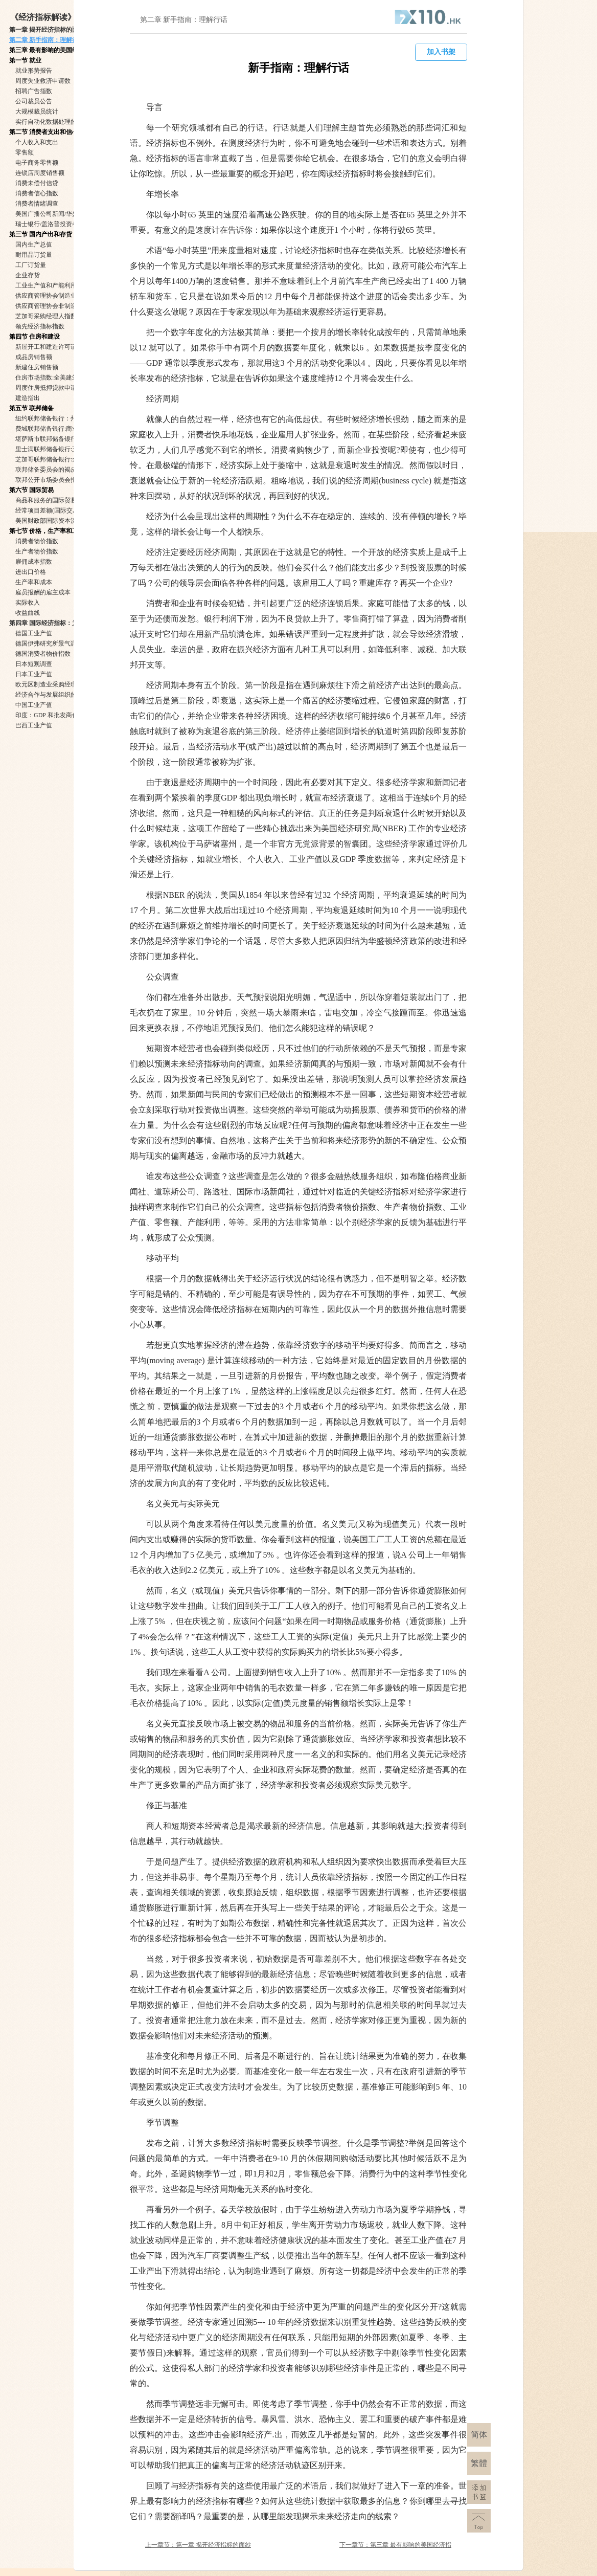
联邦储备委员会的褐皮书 (49, 469)
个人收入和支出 (36, 142)
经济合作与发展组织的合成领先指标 (64, 694)
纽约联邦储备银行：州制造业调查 (61, 418)
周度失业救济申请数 (43, 80)
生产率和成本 (33, 582)
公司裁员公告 (33, 101)
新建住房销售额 (36, 367)
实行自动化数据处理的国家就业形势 (64, 121)
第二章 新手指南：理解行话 (46, 39)
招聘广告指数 (33, 91)
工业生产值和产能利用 (46, 285)
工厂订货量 (30, 265)
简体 (479, 2434)
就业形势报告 (33, 70)
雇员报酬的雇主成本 (43, 592)
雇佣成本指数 (33, 561)
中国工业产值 (33, 704)
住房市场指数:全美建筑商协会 (56, 377)
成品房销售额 (33, 357)
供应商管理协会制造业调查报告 (58, 295)
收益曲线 (27, 612)
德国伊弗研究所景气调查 (49, 643)
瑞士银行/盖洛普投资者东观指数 (59, 224)
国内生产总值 (33, 244)
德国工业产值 (33, 633)
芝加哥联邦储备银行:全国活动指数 (62, 459)
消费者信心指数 (36, 193)
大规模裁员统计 (36, 111)
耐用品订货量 (33, 254)
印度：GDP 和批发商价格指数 (56, 715)
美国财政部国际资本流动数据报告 (61, 520)
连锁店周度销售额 (39, 172)
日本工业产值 (33, 674)
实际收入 (27, 602)
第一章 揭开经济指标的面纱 (46, 29)
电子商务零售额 (36, 162)
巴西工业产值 (33, 725)
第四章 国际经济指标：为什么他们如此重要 (68, 623)
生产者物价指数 (36, 551)
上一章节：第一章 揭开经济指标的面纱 (198, 2544)
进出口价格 (30, 571)
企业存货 (27, 275)
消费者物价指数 (36, 541)
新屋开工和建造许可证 (46, 346)
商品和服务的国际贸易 (46, 500)
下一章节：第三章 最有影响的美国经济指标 (395, 2545)
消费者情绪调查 (36, 203)
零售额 (24, 152)
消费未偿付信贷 (36, 183)
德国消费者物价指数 (43, 653)
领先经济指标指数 (39, 326)
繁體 (479, 2463)
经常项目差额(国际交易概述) (54, 510)
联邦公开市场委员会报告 (49, 479)
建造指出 (27, 398)
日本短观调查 (33, 664)
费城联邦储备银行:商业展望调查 (59, 428)
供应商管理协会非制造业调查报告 (61, 305)
